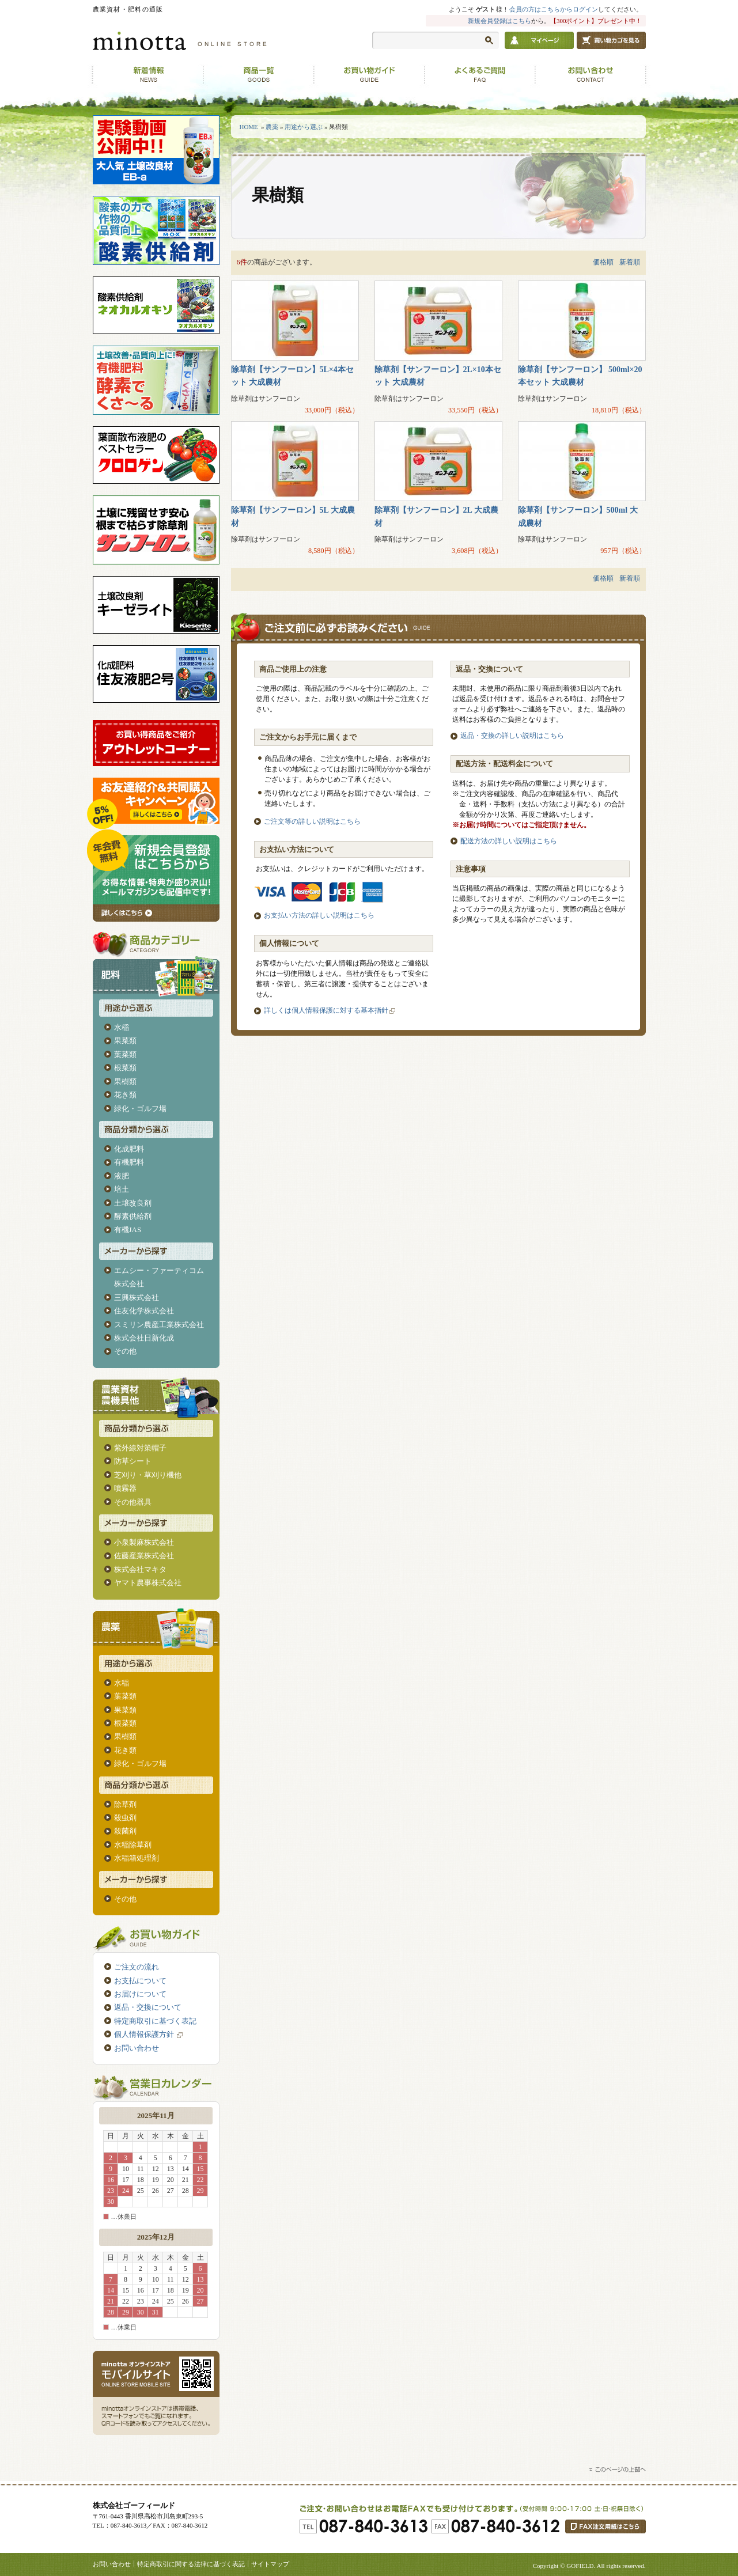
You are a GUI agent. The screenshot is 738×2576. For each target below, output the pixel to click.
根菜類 (125, 1067)
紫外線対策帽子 (140, 1448)
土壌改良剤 (133, 1203)
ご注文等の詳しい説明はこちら (312, 821)
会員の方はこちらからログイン (553, 9)
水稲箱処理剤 (136, 1858)
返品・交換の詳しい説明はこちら (512, 736)
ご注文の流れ (136, 1967)
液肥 (121, 1176)
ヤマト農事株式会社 (147, 1582)
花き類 (125, 1094)
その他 (125, 1351)
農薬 (272, 126)
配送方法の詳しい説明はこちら (508, 841)
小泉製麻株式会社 (144, 1542)
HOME (249, 126)
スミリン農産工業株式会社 (159, 1324)
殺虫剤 (125, 1817)
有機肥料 (129, 1162)
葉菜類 (125, 1054)
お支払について (140, 1980)
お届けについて (140, 1994)
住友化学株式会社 (144, 1310)
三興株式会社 (136, 1297)
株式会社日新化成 (144, 1338)
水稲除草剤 (133, 1844)
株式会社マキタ (140, 1569)
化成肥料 (129, 1149)
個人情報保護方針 (150, 2034)
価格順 (603, 262)
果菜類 (125, 1040)
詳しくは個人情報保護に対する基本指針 (326, 1010)
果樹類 (125, 1081)
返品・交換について (147, 2007)
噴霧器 (125, 1488)
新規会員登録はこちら (499, 20)
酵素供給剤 (133, 1216)
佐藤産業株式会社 (144, 1555)
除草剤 (125, 1804)
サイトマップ (270, 2563)
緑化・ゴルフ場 (140, 1108)
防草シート (133, 1461)
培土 (121, 1189)
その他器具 (133, 1502)
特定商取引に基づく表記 (155, 2021)
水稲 (121, 1027)
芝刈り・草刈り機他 (147, 1475)
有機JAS (128, 1229)
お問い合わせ (136, 2048)
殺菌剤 (125, 1831)
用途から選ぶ (304, 126)
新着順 (629, 262)
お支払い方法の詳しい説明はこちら (319, 915)
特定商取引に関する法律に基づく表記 (191, 2563)
